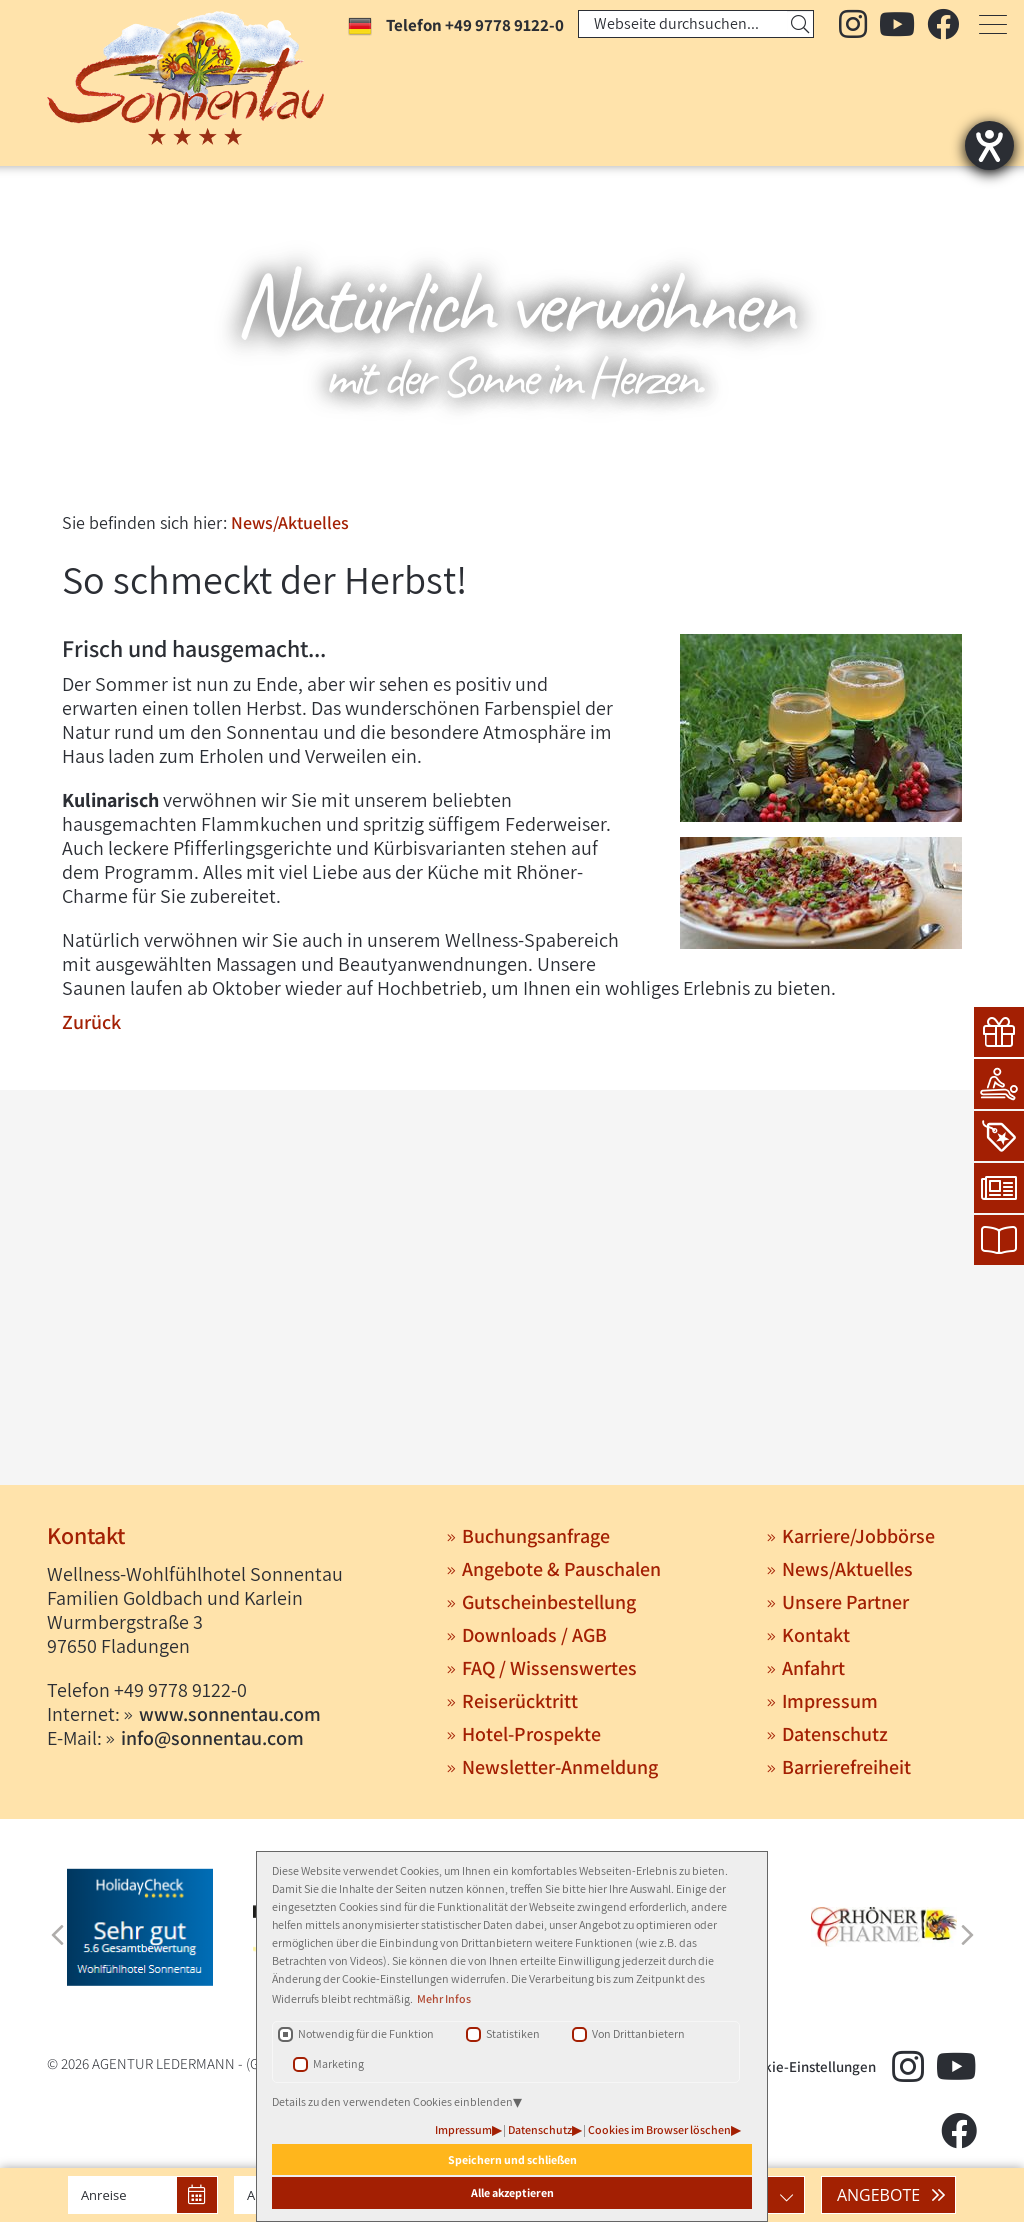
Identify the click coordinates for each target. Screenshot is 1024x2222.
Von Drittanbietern (638, 2033)
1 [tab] (480, 476)
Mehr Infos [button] (444, 1998)
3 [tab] (540, 476)
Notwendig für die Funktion (366, 2033)
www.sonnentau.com (230, 1714)
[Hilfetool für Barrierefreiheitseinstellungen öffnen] (989, 145)
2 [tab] (510, 476)
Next (967, 1935)
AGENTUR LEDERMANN (163, 2063)
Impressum (463, 2129)
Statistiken (513, 2033)
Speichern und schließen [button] (512, 2159)
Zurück (91, 1022)
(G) (254, 2063)
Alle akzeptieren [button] (512, 2192)
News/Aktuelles (290, 522)
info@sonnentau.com (212, 1738)
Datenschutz (540, 2129)
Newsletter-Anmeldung (560, 1767)
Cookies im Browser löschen (659, 2129)
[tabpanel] (512, 331)
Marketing (338, 2063)
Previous (57, 1935)
